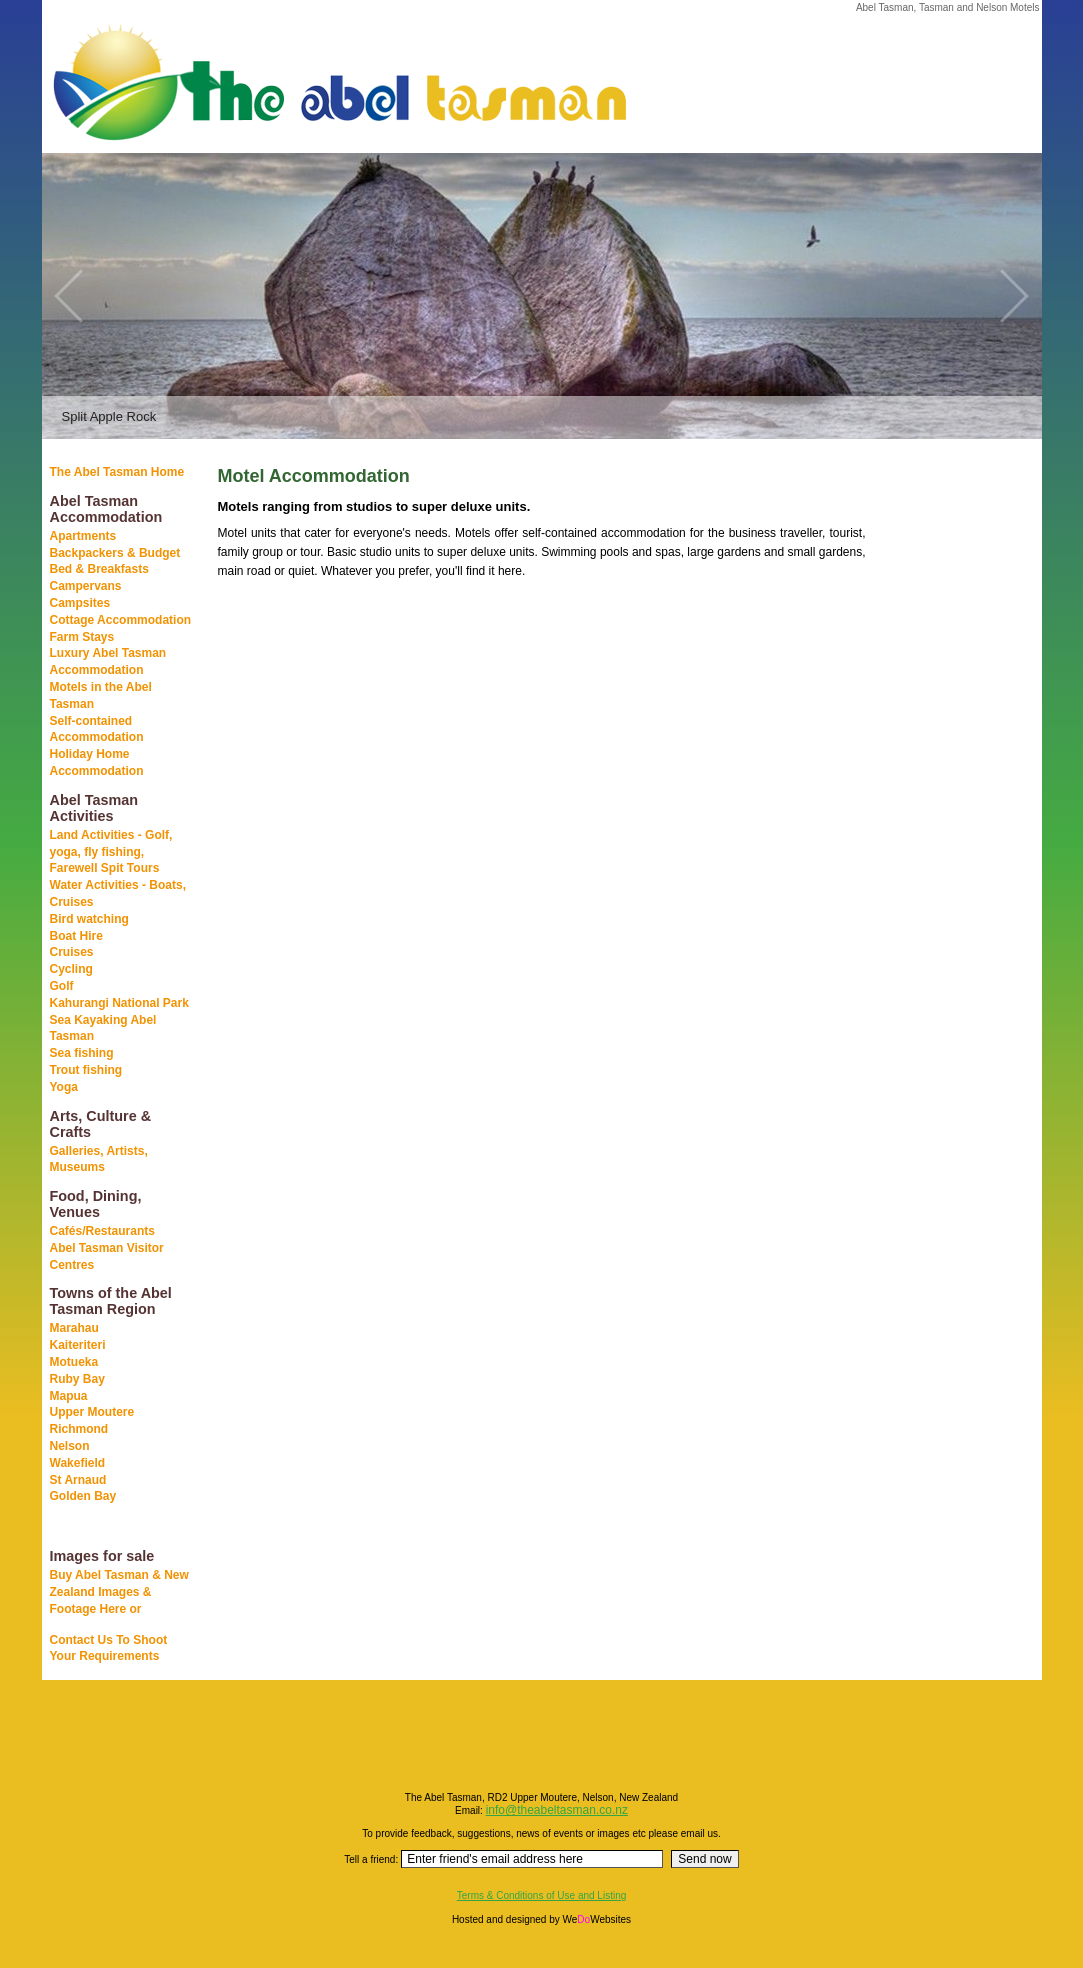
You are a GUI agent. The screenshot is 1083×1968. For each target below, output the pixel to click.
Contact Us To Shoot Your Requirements (109, 1648)
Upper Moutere (92, 1412)
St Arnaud (78, 1480)
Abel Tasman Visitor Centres (107, 1256)
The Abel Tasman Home (117, 472)
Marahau (74, 1328)
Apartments (83, 536)
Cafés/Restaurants (102, 1231)
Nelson (70, 1446)
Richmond (79, 1429)
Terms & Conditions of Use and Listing (542, 1895)
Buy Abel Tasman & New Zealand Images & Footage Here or (119, 1592)
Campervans (86, 586)
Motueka (74, 1362)
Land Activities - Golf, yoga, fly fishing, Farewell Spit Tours (111, 852)
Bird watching (89, 919)
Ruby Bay (77, 1379)
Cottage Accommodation (121, 620)
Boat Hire (76, 936)
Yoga (64, 1087)
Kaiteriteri (78, 1345)
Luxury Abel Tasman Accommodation (108, 661)
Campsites (80, 603)
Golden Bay (83, 1496)
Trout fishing (86, 1070)
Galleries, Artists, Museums (99, 1159)
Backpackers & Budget (115, 553)
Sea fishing (82, 1053)
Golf (62, 986)
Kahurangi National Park (119, 1003)
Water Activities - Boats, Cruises (118, 893)
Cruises (72, 952)
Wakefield (78, 1463)
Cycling (71, 969)
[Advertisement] (942, 779)
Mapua (69, 1396)
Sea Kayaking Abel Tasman (103, 1028)
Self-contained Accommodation (97, 729)
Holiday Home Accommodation (97, 762)
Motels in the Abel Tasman (101, 695)
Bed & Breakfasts (99, 569)
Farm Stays (82, 637)
